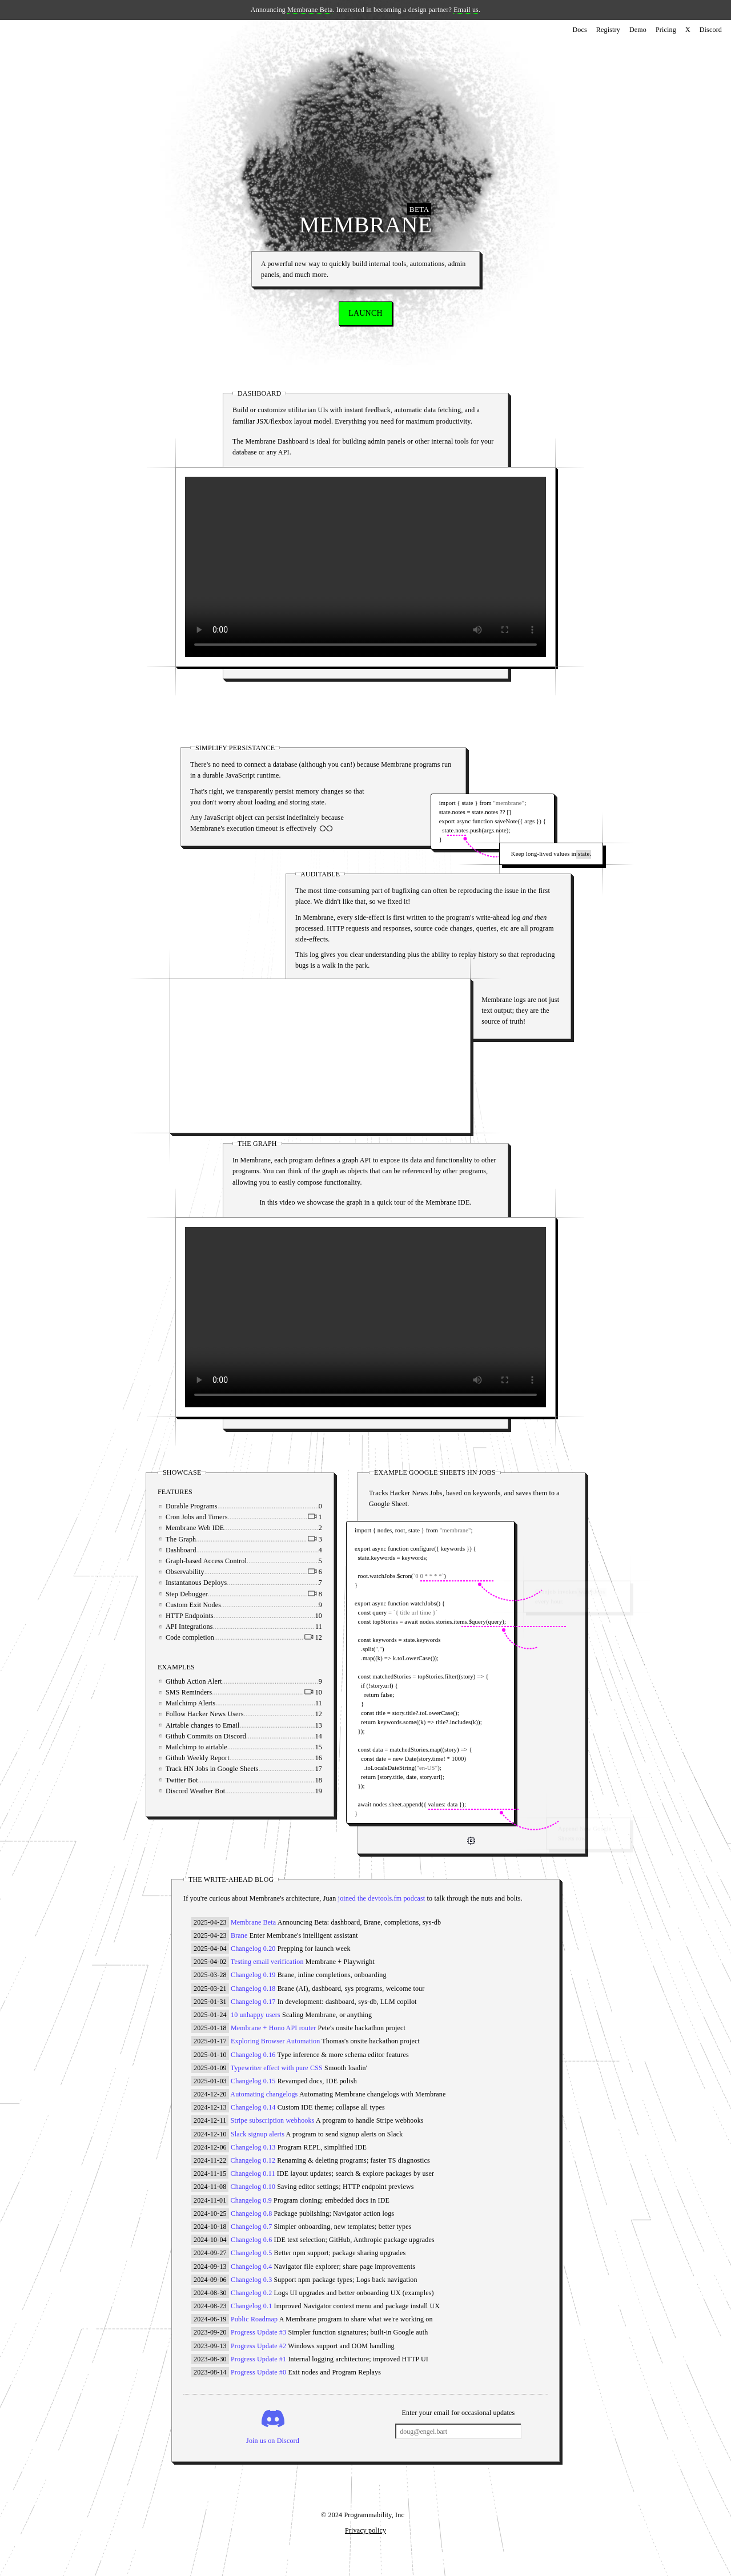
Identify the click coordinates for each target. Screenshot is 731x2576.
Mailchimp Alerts (219, 1703)
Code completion (218, 1637)
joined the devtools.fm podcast (381, 1898)
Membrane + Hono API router (273, 2028)
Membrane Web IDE (223, 1528)
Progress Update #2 (258, 2346)
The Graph (209, 1539)
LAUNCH (365, 313)
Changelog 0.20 (253, 1949)
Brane (239, 1935)
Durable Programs (220, 1506)
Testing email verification (267, 1962)
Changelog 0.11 (253, 2173)
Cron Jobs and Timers (225, 1517)
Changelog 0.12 (253, 2160)
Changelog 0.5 (251, 2253)
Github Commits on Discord (234, 1736)
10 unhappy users (255, 2015)
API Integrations (218, 1627)
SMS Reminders (217, 1692)
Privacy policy (365, 2530)
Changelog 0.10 (253, 2187)
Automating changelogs (264, 2094)
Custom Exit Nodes (222, 1605)
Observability (214, 1572)
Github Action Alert (222, 1681)
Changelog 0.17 (253, 2002)
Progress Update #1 (258, 2359)
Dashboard (210, 1550)
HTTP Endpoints (218, 1616)
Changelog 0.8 (251, 2213)
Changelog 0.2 (251, 2293)
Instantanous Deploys (225, 1583)
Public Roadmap (254, 2319)
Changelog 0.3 (251, 2280)
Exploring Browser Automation (275, 2041)
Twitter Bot (210, 1780)
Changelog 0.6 (251, 2240)
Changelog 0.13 (253, 2147)
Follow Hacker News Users (233, 1714)
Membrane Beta (309, 10)
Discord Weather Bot (224, 1791)
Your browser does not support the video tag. (320, 1053)
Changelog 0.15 (253, 2081)
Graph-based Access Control (235, 1561)
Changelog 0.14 (253, 2107)
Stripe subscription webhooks (273, 2120)
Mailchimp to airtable (225, 1747)
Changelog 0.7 (251, 2227)
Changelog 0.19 (253, 1975)
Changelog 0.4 (251, 2267)
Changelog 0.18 (253, 1989)
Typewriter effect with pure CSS (277, 2068)
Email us (466, 10)
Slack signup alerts (257, 2134)
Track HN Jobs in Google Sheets (241, 1769)
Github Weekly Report (226, 1758)
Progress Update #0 (258, 2372)
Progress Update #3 (258, 2332)
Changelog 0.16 (253, 2055)
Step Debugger (215, 1594)
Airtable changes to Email (231, 1725)
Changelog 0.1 (251, 2306)
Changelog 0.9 (251, 2200)
